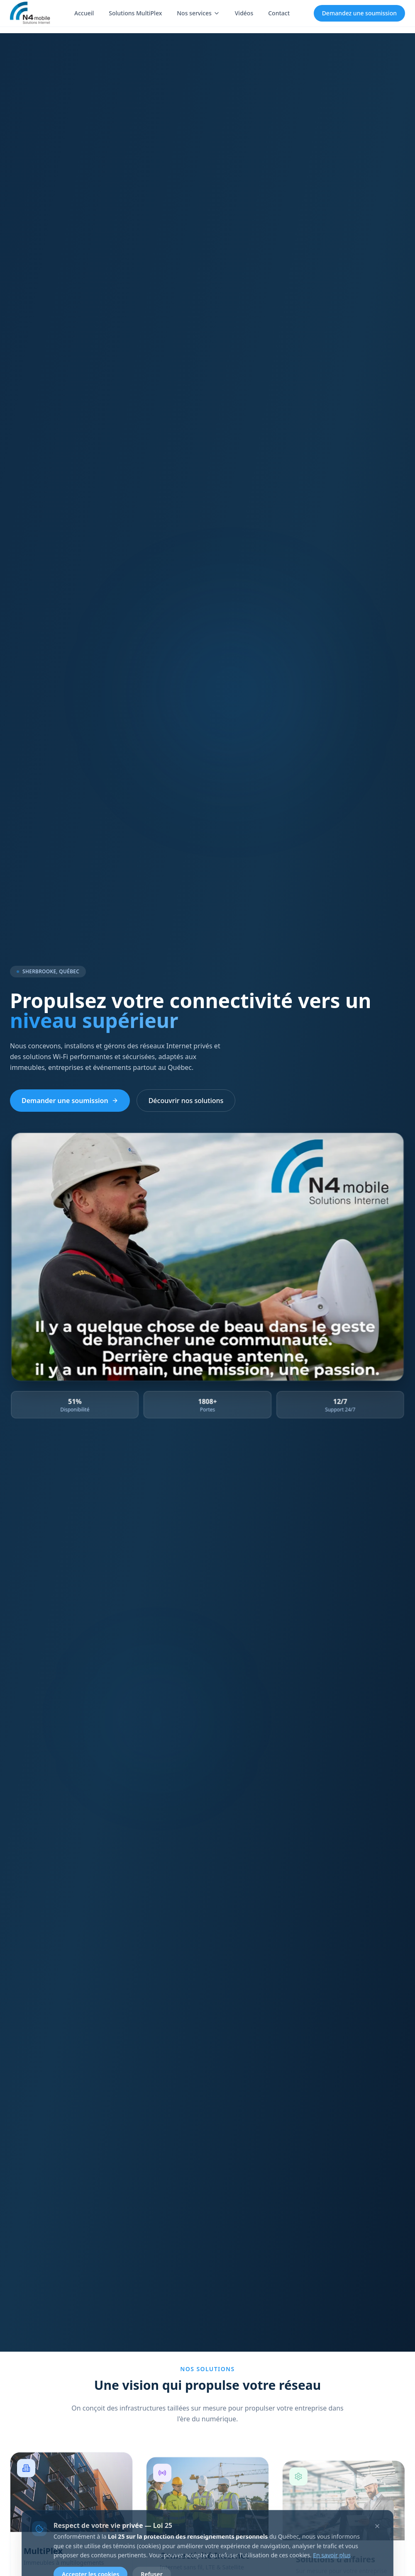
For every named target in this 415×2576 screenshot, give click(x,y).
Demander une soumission (70, 1100)
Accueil (84, 13)
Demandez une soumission (359, 13)
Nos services (198, 13)
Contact (279, 13)
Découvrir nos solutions (186, 1100)
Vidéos (244, 13)
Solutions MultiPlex (135, 13)
